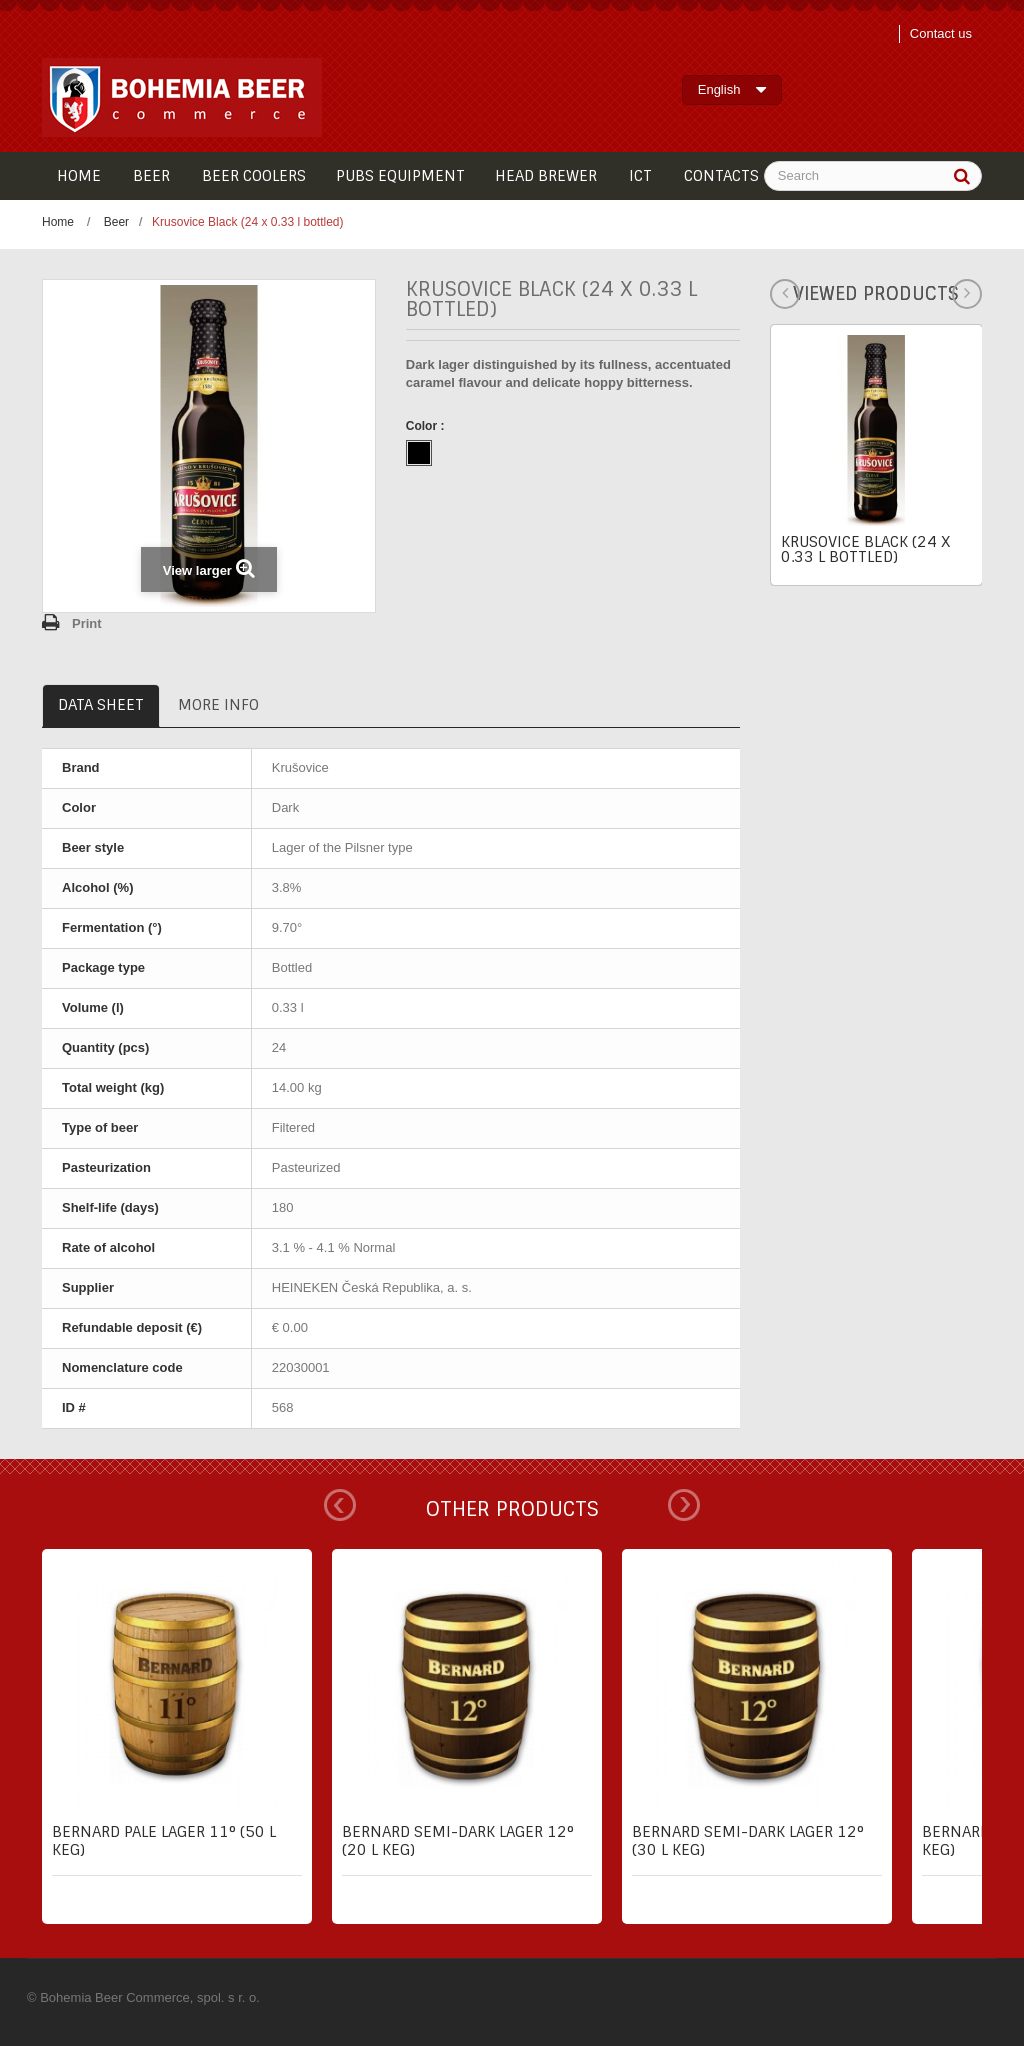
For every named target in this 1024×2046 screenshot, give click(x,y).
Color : (427, 426)
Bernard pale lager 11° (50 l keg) (164, 1841)
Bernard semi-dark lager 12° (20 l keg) (458, 1841)
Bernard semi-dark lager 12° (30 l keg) (748, 1841)
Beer (116, 222)
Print (87, 623)
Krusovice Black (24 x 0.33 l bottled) (865, 549)
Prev (340, 1505)
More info (218, 705)
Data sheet (101, 705)
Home (58, 222)
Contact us (941, 33)
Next (684, 1505)
